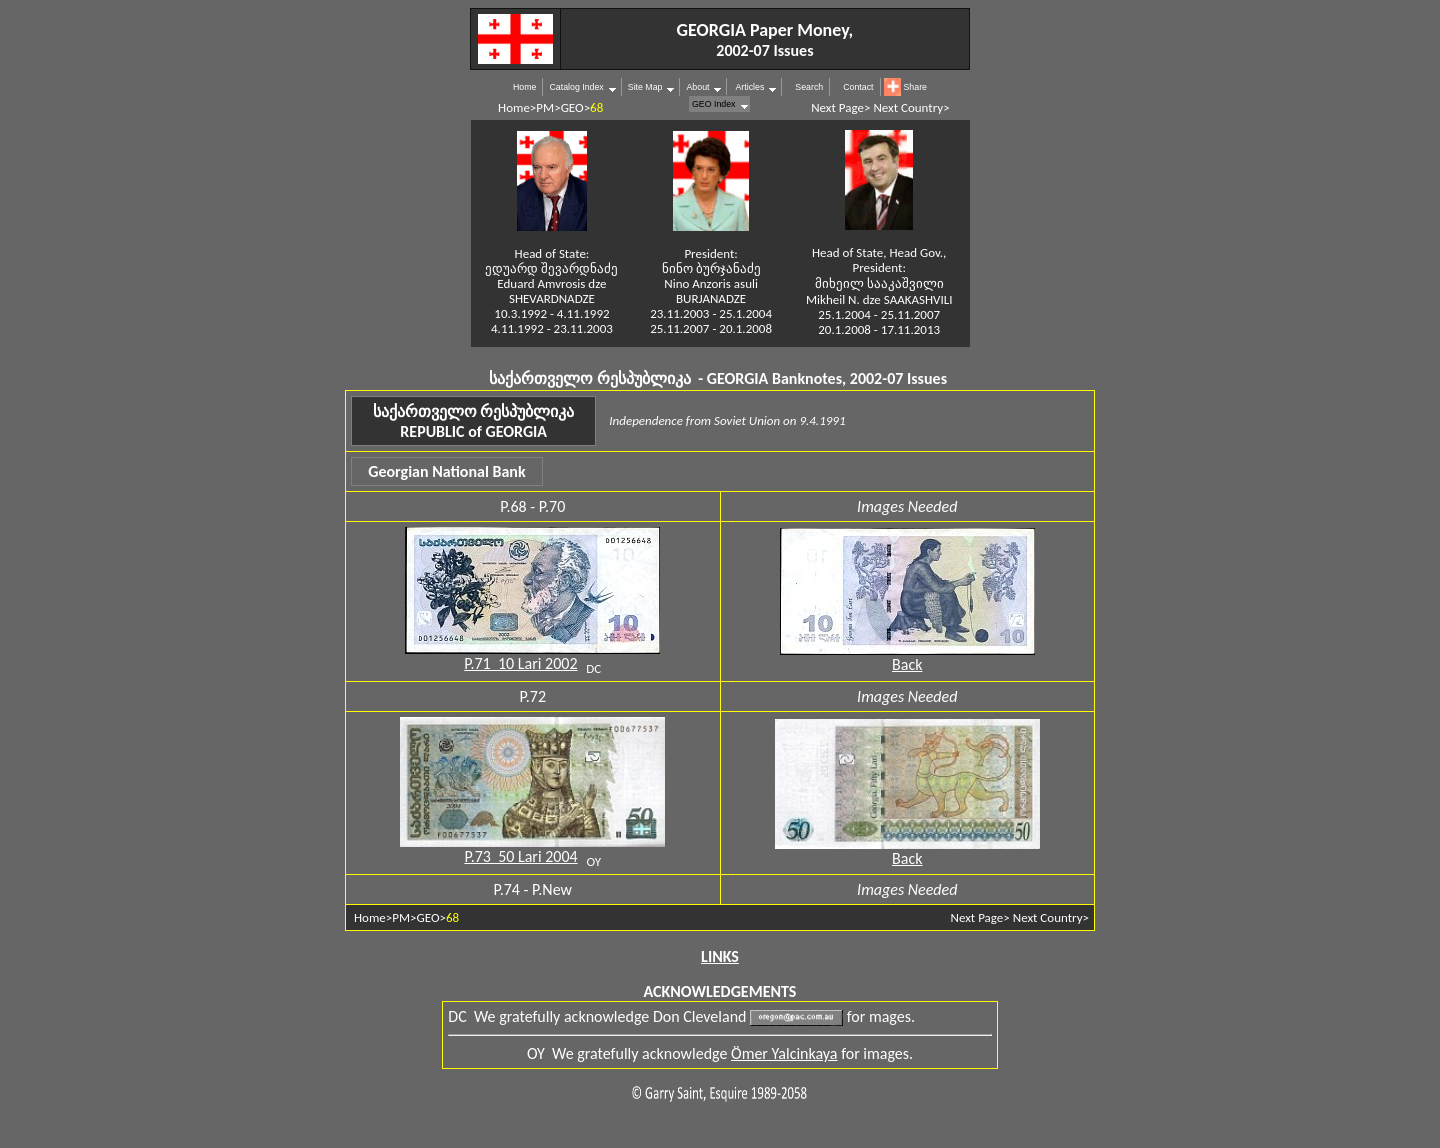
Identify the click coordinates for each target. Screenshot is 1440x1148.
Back (907, 664)
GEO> (575, 107)
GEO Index (714, 104)
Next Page (837, 107)
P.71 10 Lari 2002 (520, 663)
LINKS (720, 956)
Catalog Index (576, 87)
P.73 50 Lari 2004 (520, 856)
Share (915, 87)
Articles (748, 87)
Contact (858, 87)
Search (809, 87)
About (697, 87)
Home (524, 87)
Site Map (645, 87)
